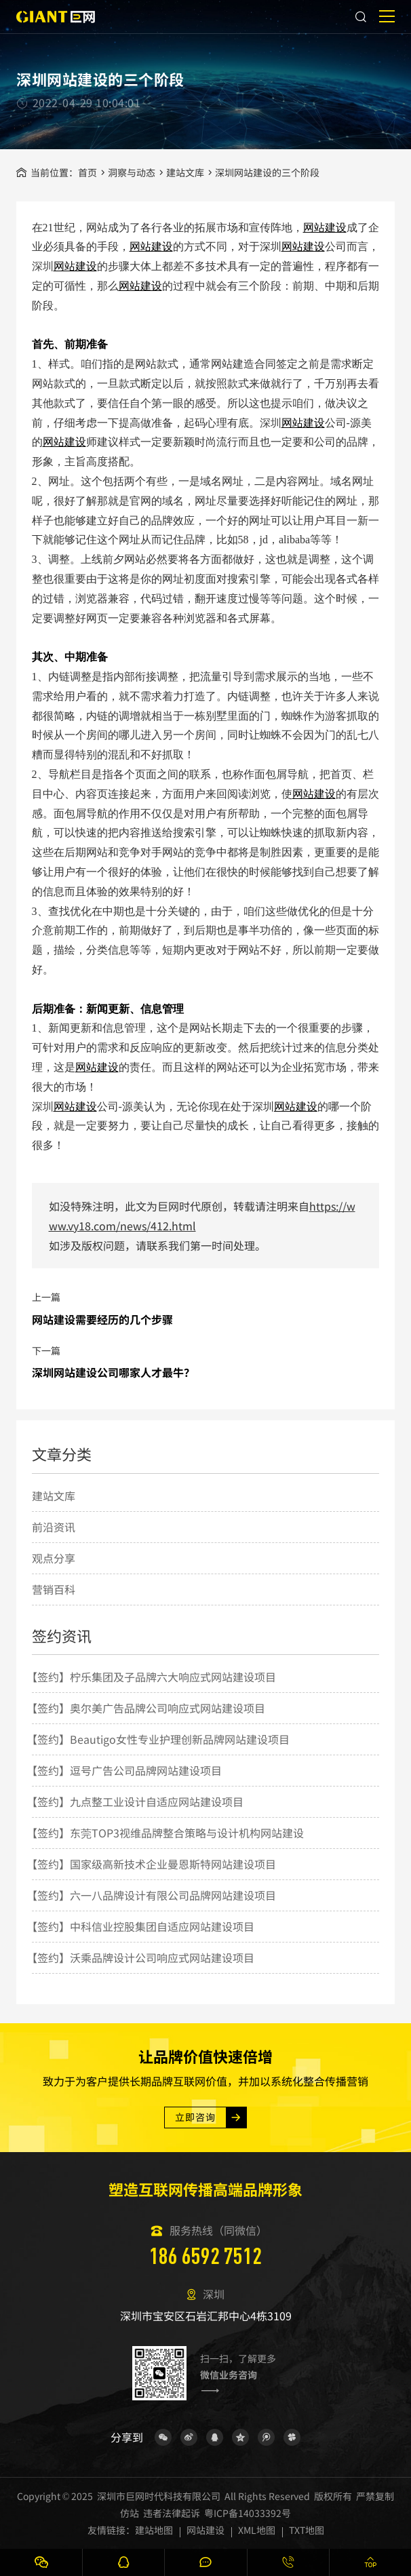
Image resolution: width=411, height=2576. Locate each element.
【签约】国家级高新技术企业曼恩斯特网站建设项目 (151, 1864)
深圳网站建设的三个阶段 (267, 172)
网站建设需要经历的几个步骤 (102, 1319)
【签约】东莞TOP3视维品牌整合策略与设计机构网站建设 (165, 1832)
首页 (87, 172)
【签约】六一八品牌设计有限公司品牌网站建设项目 (151, 1895)
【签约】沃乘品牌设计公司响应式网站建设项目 (140, 1957)
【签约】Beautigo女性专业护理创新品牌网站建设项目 (158, 1739)
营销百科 (53, 1589)
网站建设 (325, 227)
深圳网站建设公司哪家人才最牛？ (113, 1372)
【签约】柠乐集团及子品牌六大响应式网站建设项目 (151, 1676)
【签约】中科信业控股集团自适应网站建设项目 (140, 1926)
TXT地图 (306, 2530)
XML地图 (256, 2530)
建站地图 (154, 2530)
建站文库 (185, 172)
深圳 (43, 266)
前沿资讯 (53, 1527)
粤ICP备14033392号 (247, 2513)
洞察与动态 (131, 172)
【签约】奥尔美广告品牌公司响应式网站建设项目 (145, 1708)
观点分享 (53, 1558)
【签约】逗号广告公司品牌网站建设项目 (124, 1770)
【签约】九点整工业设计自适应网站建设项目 (134, 1801)
